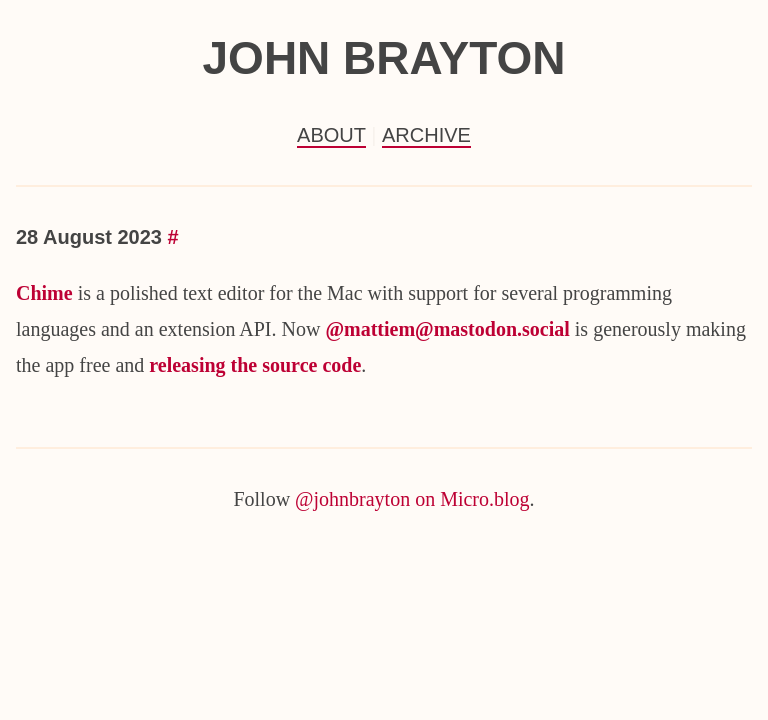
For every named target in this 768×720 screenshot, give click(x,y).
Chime (44, 293)
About (331, 135)
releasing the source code (255, 365)
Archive (426, 135)
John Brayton (384, 58)
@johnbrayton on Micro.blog (412, 499)
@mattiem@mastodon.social (447, 329)
